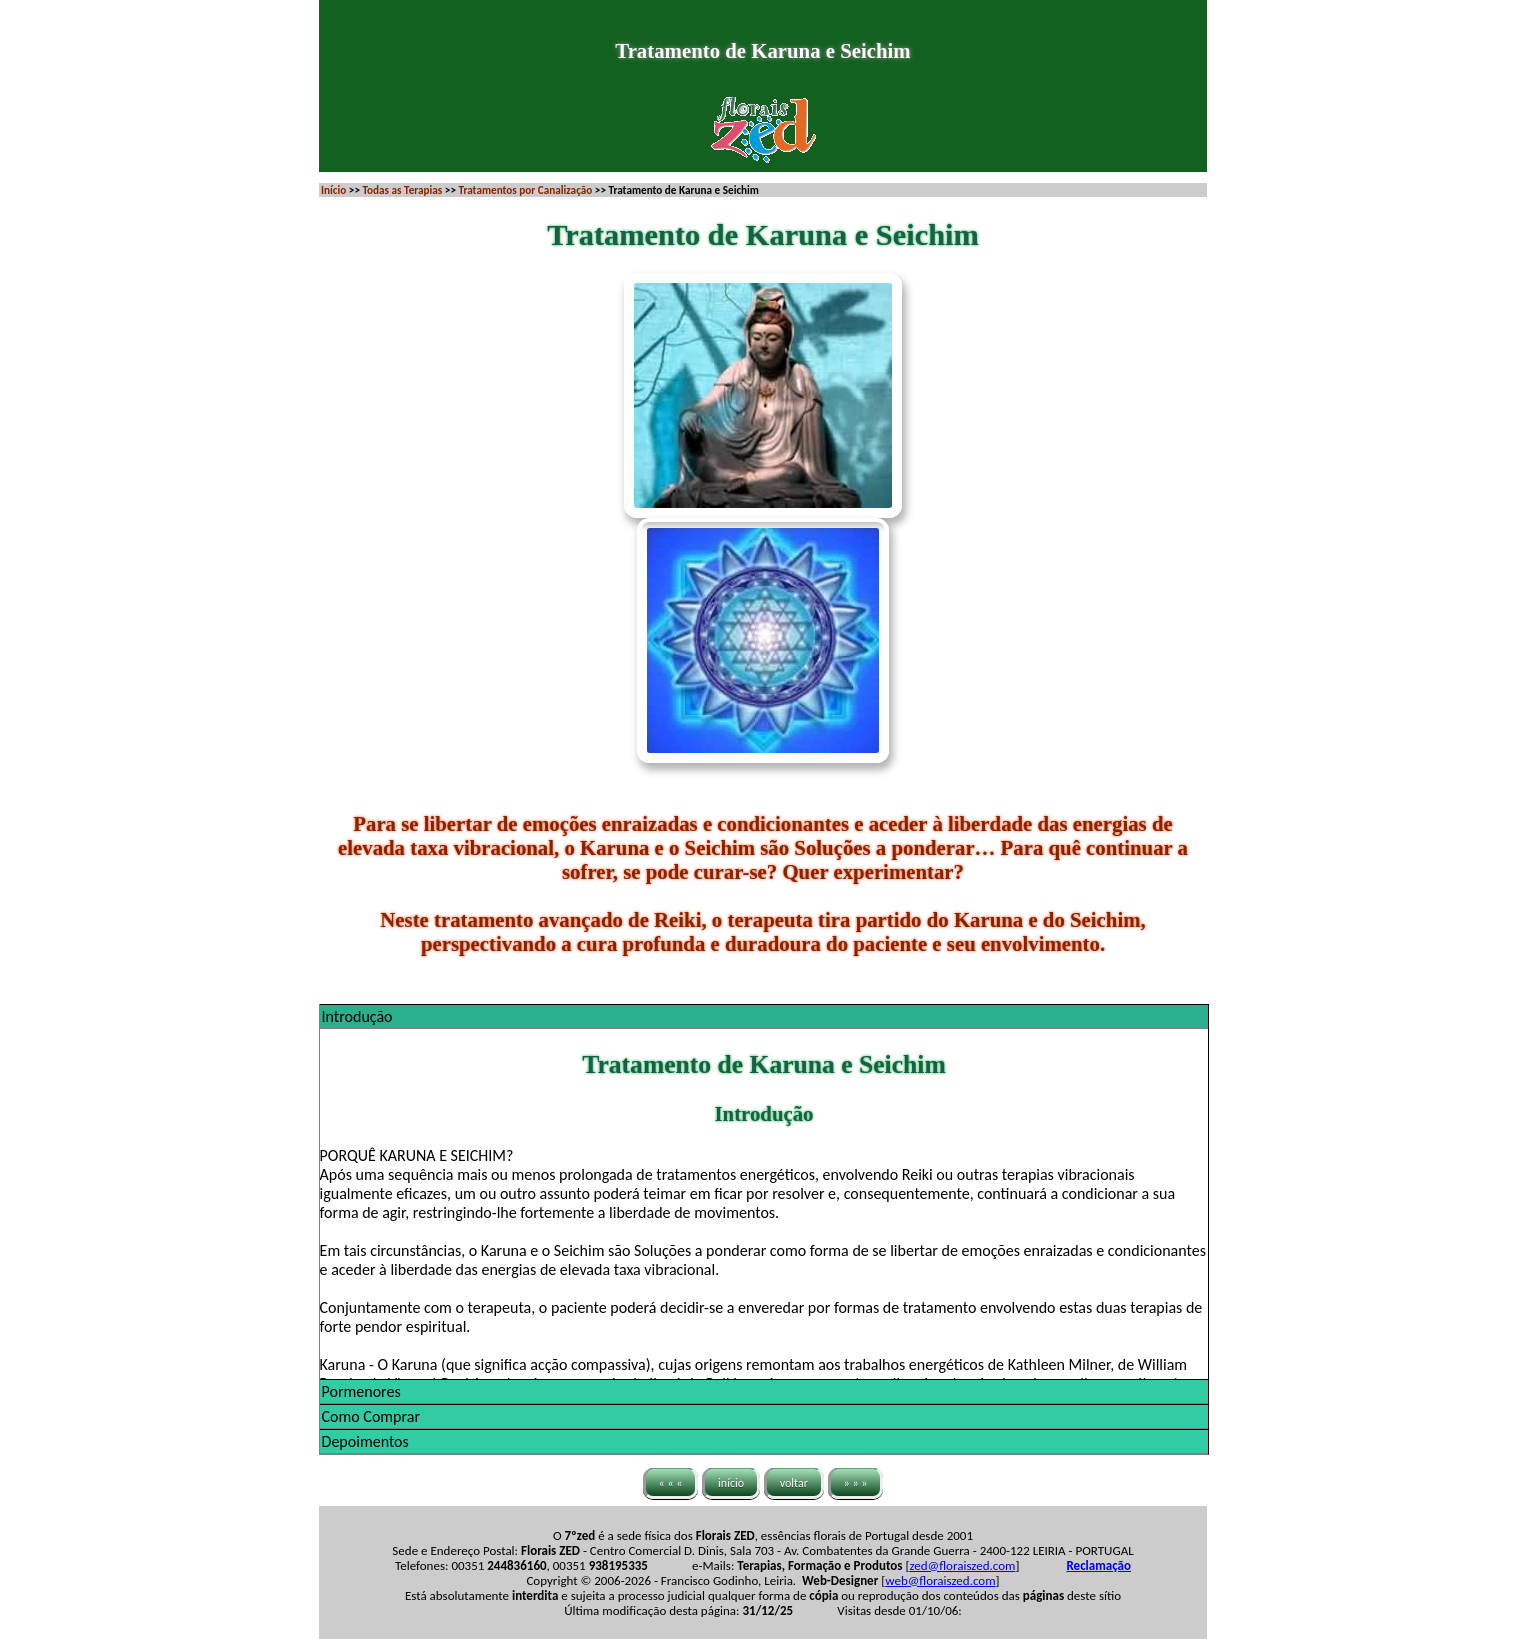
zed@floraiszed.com (962, 1565)
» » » (856, 1482)
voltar (794, 1482)
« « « (671, 1482)
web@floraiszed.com (940, 1580)
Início (333, 190)
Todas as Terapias (402, 190)
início (731, 1482)
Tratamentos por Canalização (526, 190)
